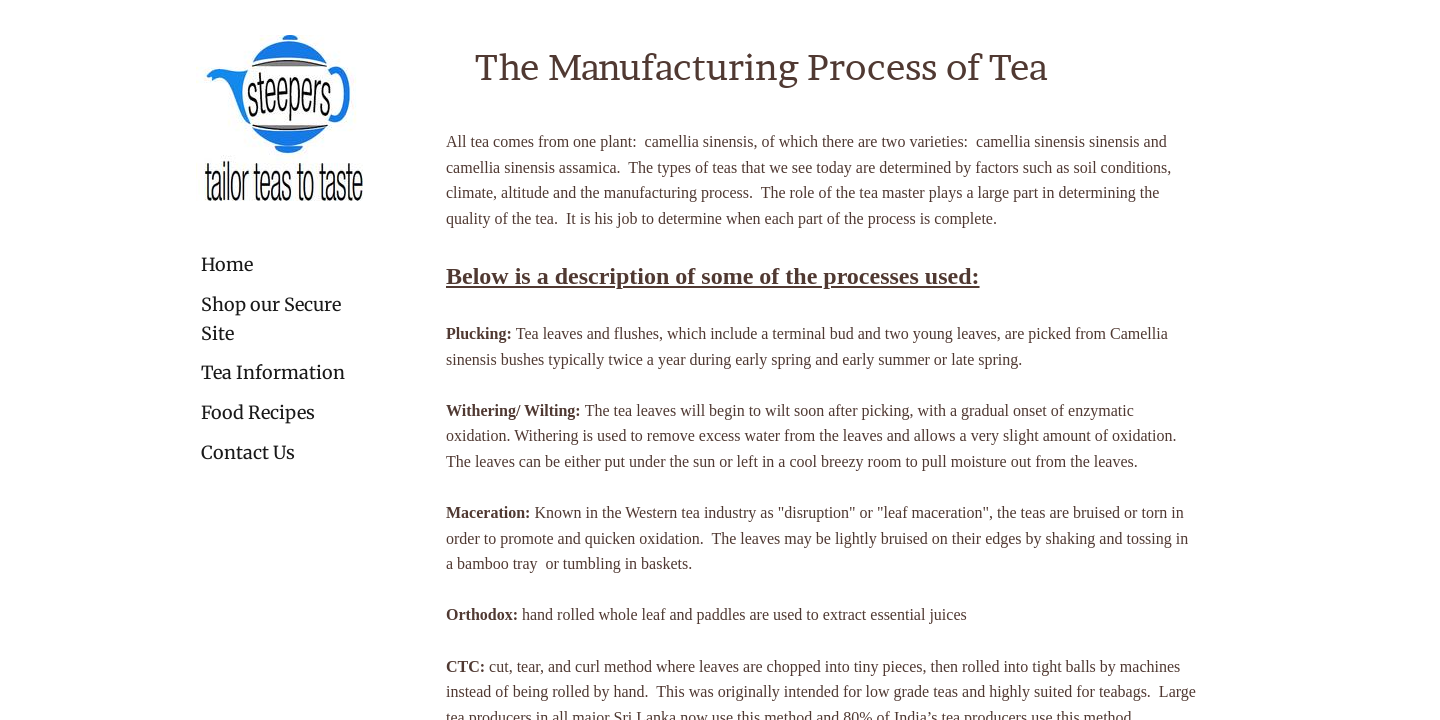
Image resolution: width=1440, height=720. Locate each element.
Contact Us (248, 452)
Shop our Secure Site (271, 319)
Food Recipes (258, 412)
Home (227, 264)
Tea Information (273, 372)
